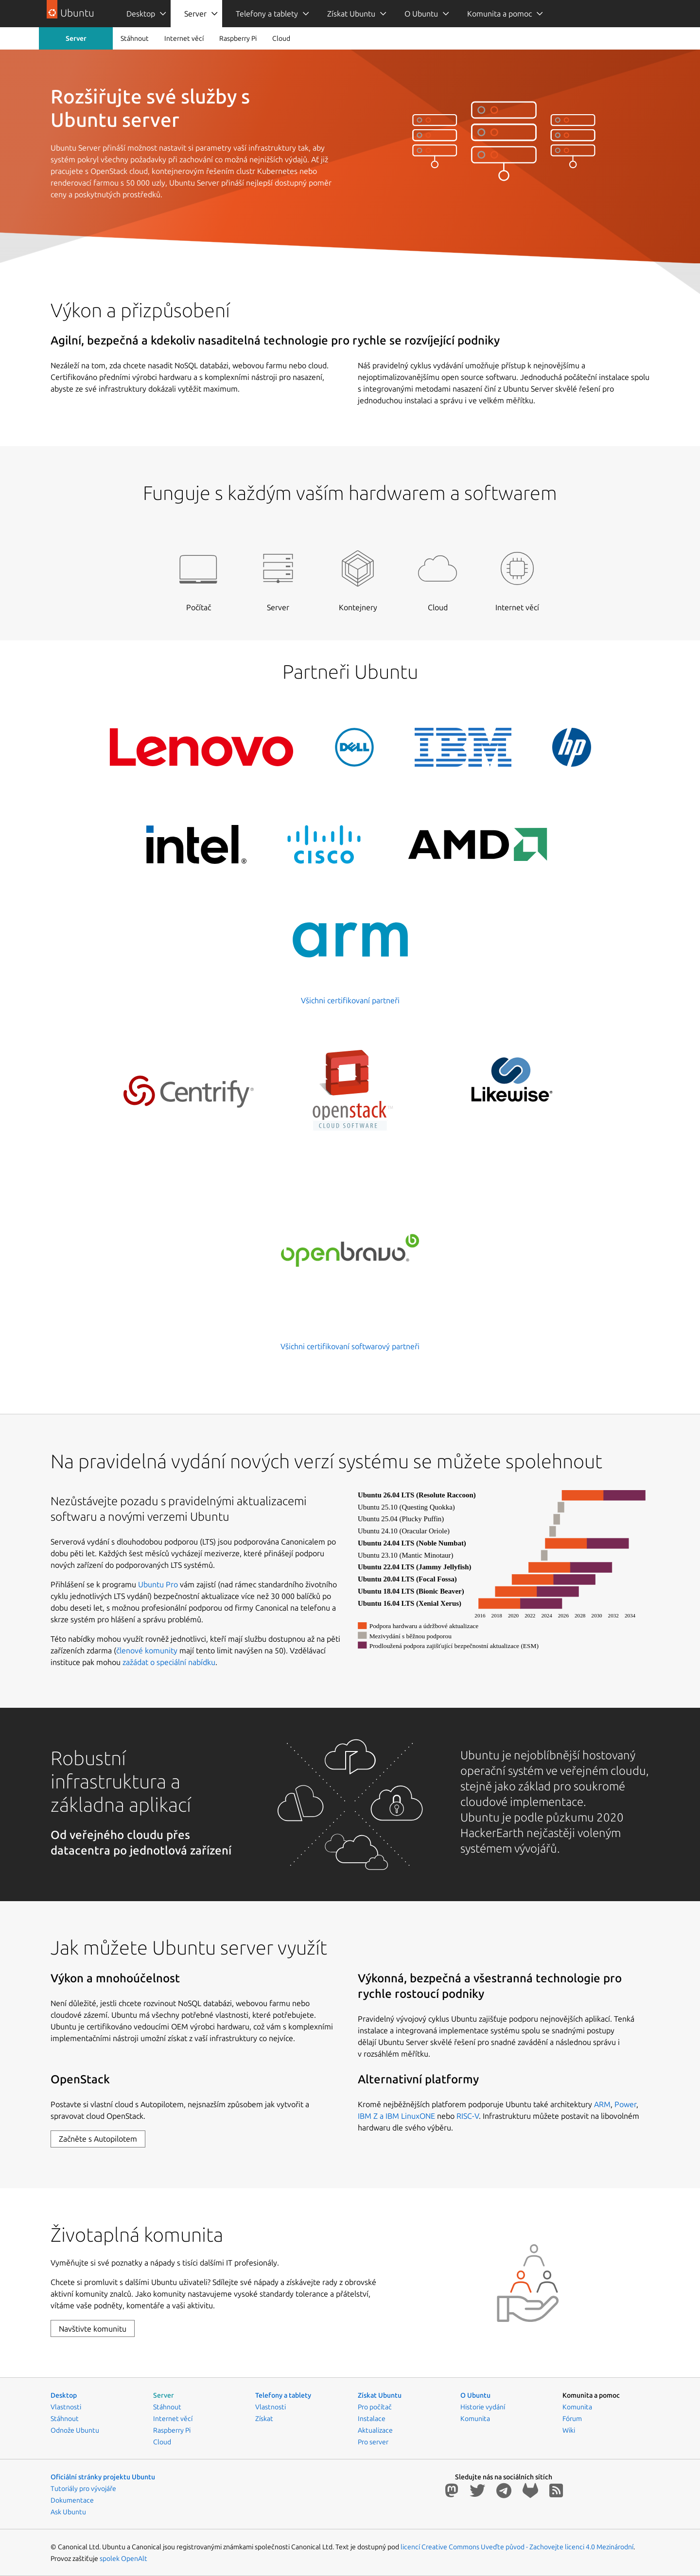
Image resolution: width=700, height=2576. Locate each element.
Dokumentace (72, 2500)
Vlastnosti (66, 2407)
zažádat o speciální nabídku (168, 1662)
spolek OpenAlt (123, 2558)
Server (195, 13)
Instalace (371, 2418)
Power (625, 2104)
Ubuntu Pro (158, 1584)
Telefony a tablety (267, 13)
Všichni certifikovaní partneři (350, 1000)
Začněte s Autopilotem (98, 2138)
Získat (264, 2418)
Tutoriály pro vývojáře (83, 2488)
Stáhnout (135, 38)
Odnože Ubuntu (75, 2430)
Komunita (475, 2418)
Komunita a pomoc (499, 13)
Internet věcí (184, 38)
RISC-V (467, 2116)
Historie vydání (482, 2407)
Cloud (281, 38)
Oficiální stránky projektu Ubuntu (103, 2477)
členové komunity (146, 1650)
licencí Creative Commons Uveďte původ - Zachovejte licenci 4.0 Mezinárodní (517, 2547)
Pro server (373, 2442)
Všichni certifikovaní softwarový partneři (350, 1346)
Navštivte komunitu (92, 2328)
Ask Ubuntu (68, 2512)
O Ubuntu (421, 13)
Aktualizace (375, 2430)
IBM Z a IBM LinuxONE (396, 2116)
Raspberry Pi (238, 38)
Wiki (568, 2430)
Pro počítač (375, 2407)
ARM (602, 2104)
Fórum (572, 2418)
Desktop (140, 13)
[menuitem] (142, 13)
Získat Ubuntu (351, 13)
